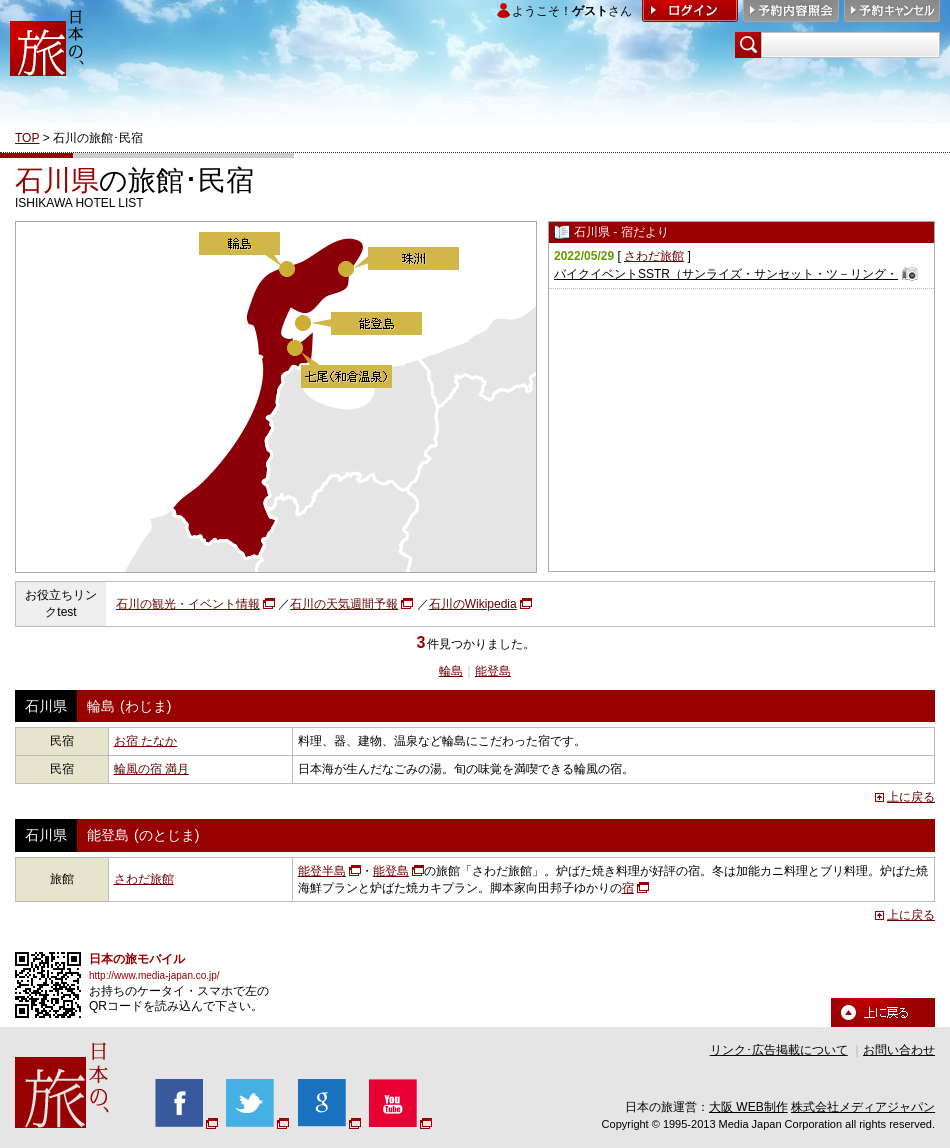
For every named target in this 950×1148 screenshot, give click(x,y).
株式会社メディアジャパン (863, 1107)
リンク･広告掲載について (779, 1050)
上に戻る (911, 797)
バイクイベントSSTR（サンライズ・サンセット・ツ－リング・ (726, 274)
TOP (27, 138)
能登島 (493, 671)
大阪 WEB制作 (748, 1107)
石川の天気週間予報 (344, 604)
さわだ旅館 (654, 256)
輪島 (451, 671)
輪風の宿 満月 (151, 769)
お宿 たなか (145, 741)
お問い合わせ (899, 1050)
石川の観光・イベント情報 (188, 604)
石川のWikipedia (473, 604)
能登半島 (322, 871)
